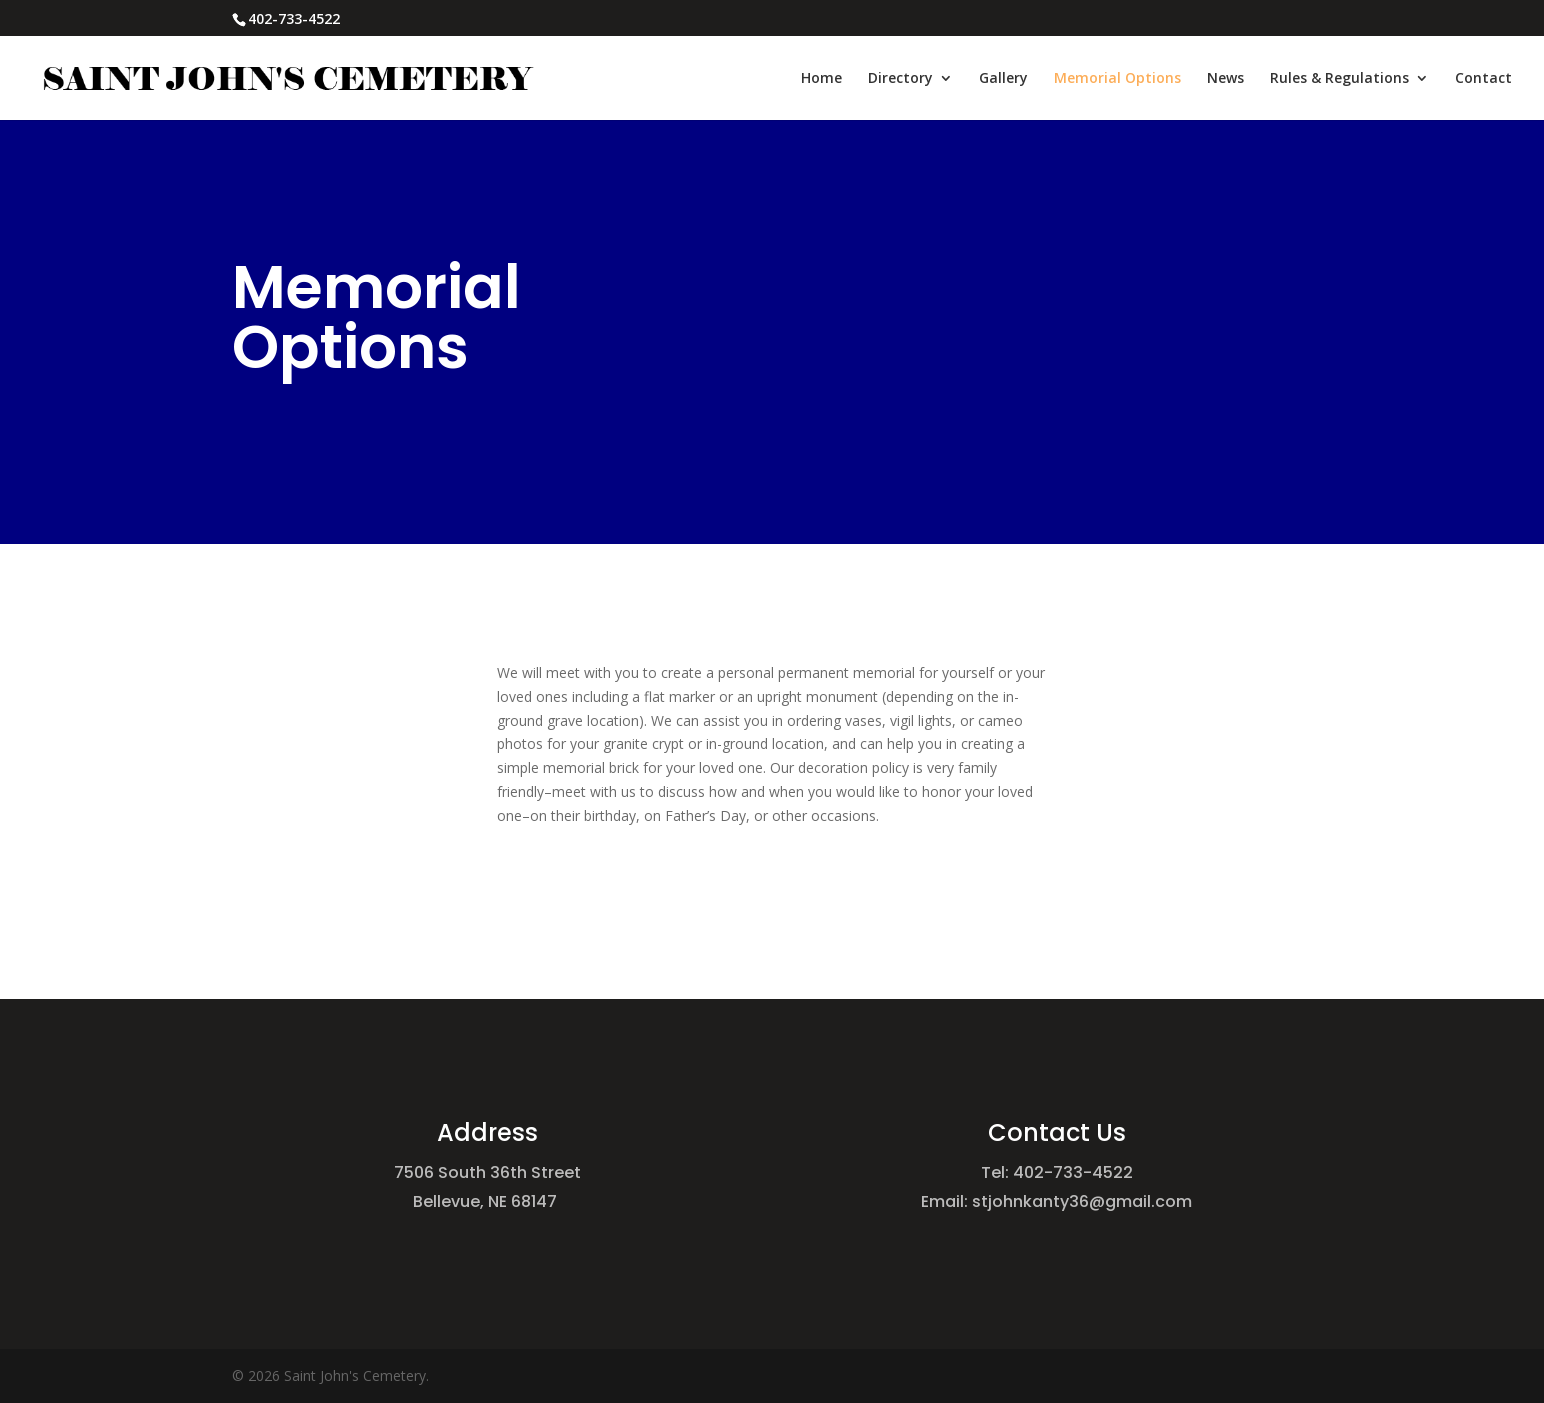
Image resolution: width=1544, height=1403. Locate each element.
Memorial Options (1117, 79)
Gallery (1003, 79)
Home (821, 79)
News (1225, 79)
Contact (1483, 79)
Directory (900, 79)
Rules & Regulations (1339, 79)
